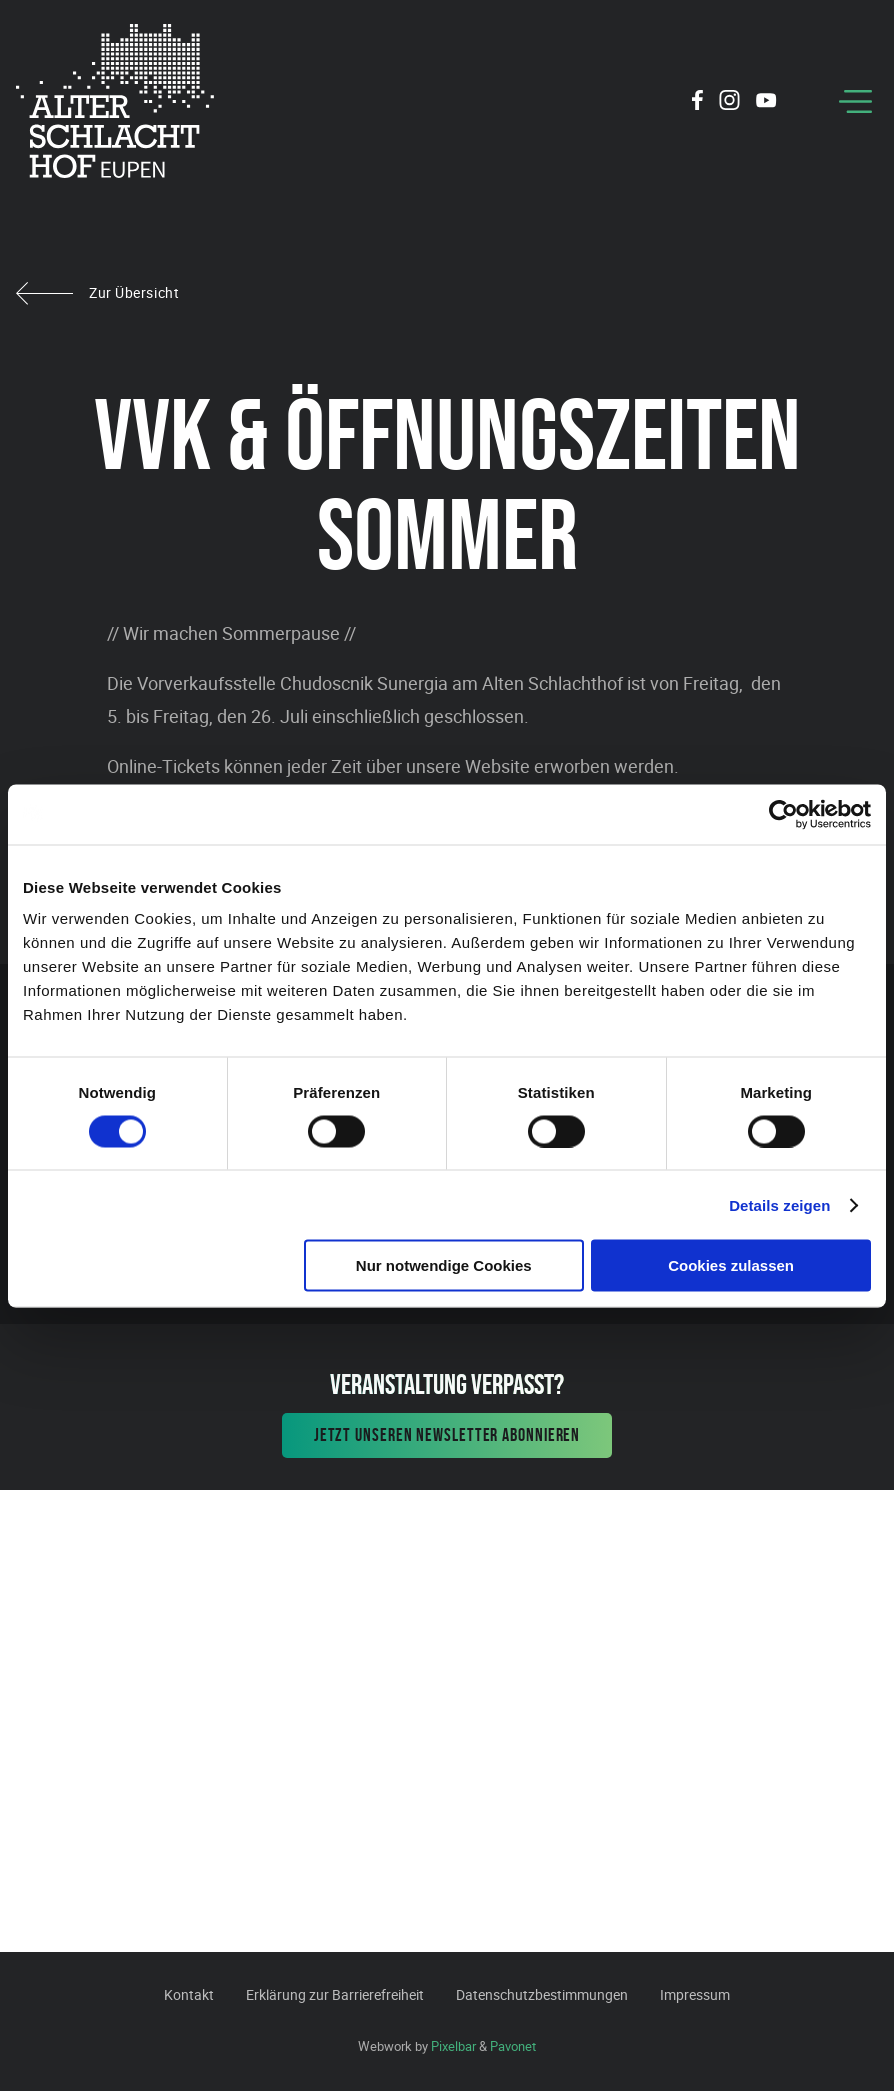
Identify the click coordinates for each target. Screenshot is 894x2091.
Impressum (695, 1994)
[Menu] (855, 101)
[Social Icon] (697, 103)
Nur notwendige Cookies (444, 1265)
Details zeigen (779, 1204)
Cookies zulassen (731, 1265)
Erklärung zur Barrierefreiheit (335, 1994)
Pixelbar (453, 2046)
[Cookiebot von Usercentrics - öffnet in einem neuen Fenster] (783, 814)
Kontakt (189, 1994)
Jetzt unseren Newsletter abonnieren (447, 1435)
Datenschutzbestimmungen (542, 1994)
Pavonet (513, 2046)
